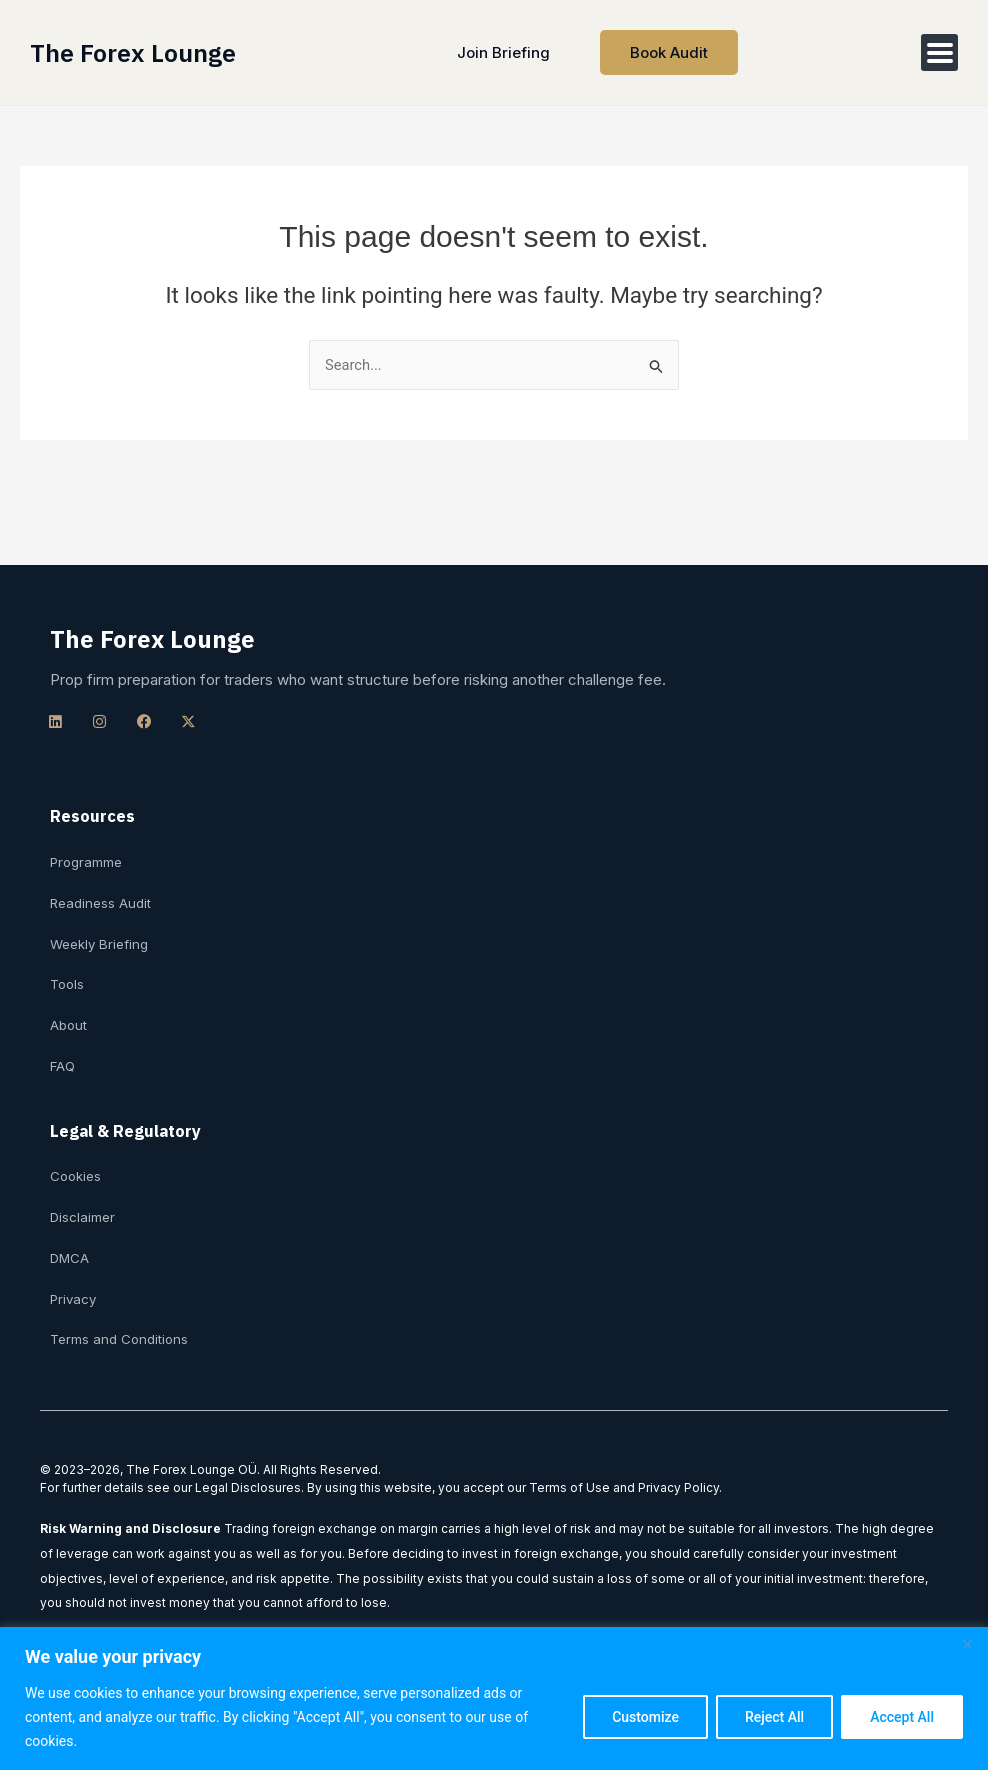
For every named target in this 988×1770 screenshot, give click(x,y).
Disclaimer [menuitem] (83, 1216)
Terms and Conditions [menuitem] (120, 1339)
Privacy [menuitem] (74, 1298)
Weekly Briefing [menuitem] (99, 941)
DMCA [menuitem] (70, 1257)
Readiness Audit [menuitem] (100, 900)
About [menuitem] (69, 1023)
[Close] (967, 1644)
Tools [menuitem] (68, 982)
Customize (645, 1717)
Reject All (774, 1717)
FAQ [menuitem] (63, 1064)
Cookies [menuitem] (76, 1175)
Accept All (902, 1717)
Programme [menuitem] (86, 859)
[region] (494, 1698)
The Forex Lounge (134, 52)
